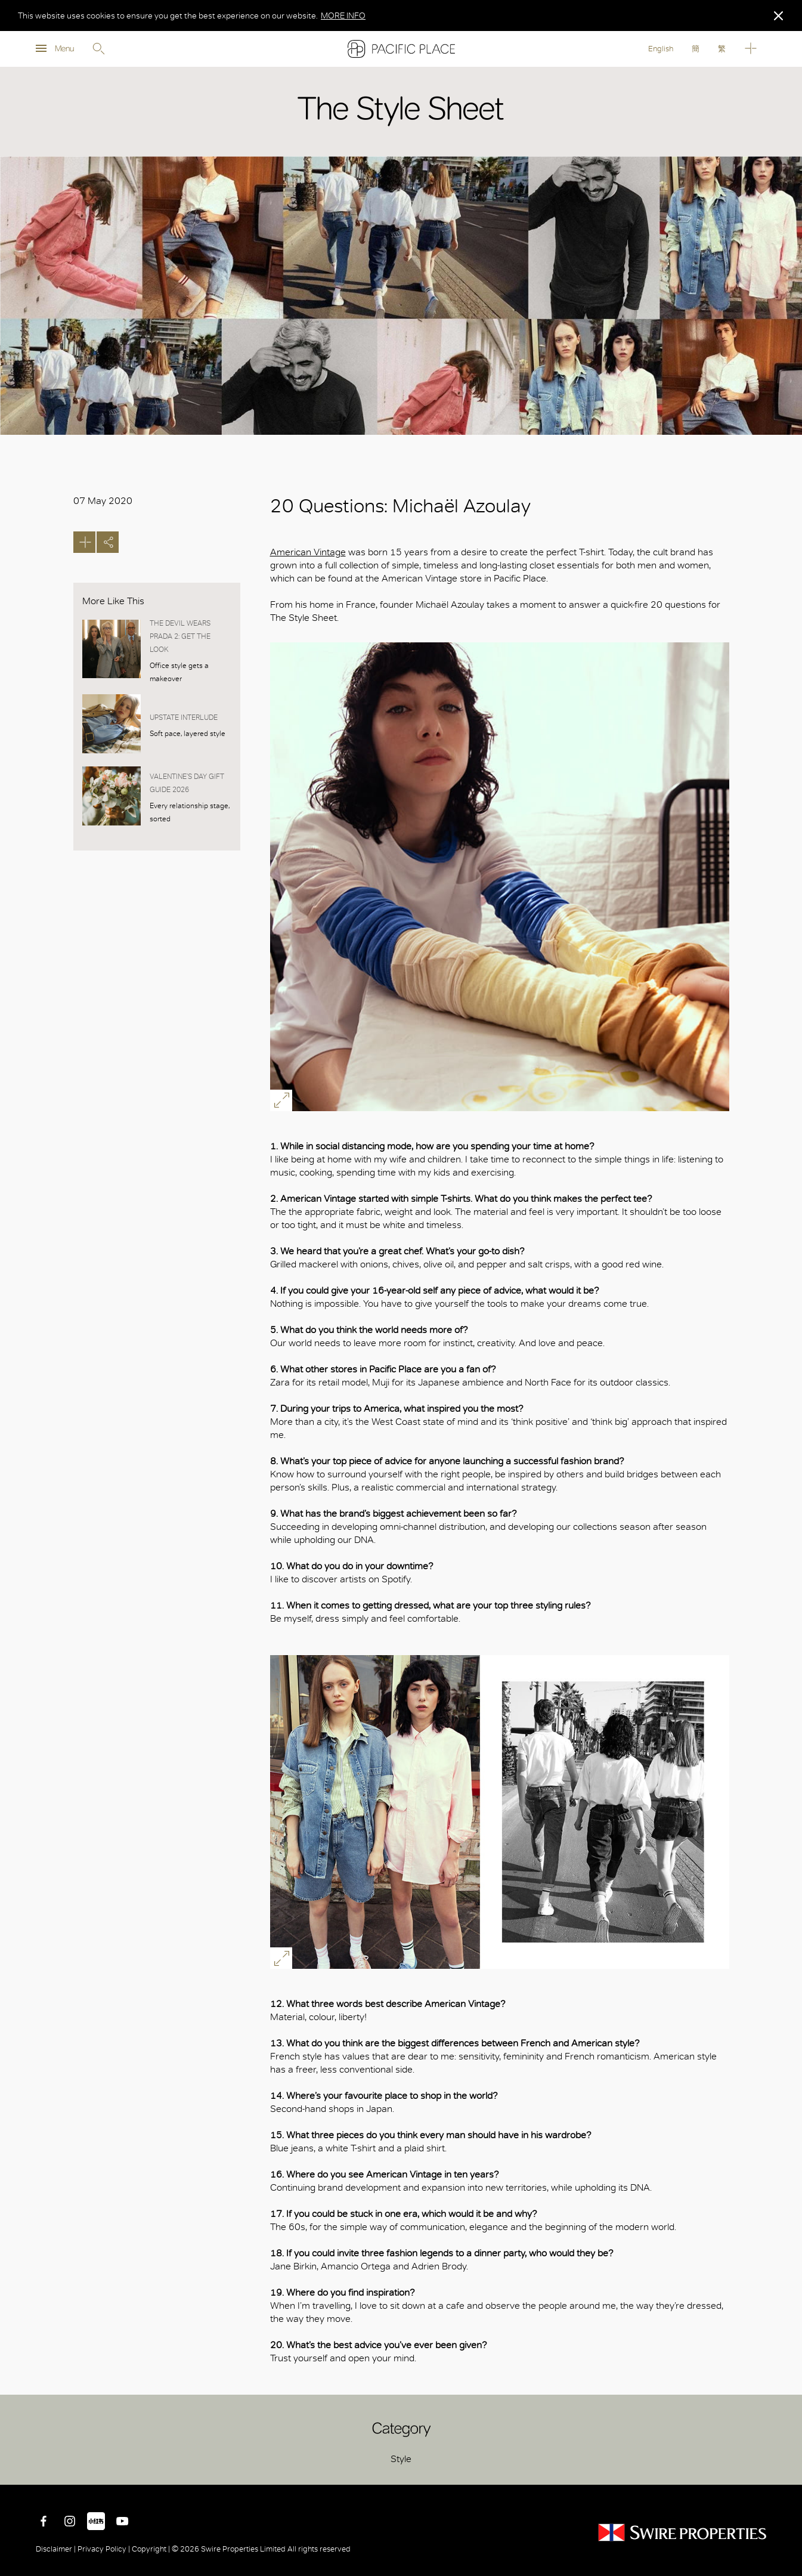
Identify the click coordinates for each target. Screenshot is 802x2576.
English (660, 48)
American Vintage (308, 552)
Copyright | (151, 2548)
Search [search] (98, 49)
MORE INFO (343, 15)
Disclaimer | (57, 2548)
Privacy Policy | (104, 2548)
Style (401, 2458)
